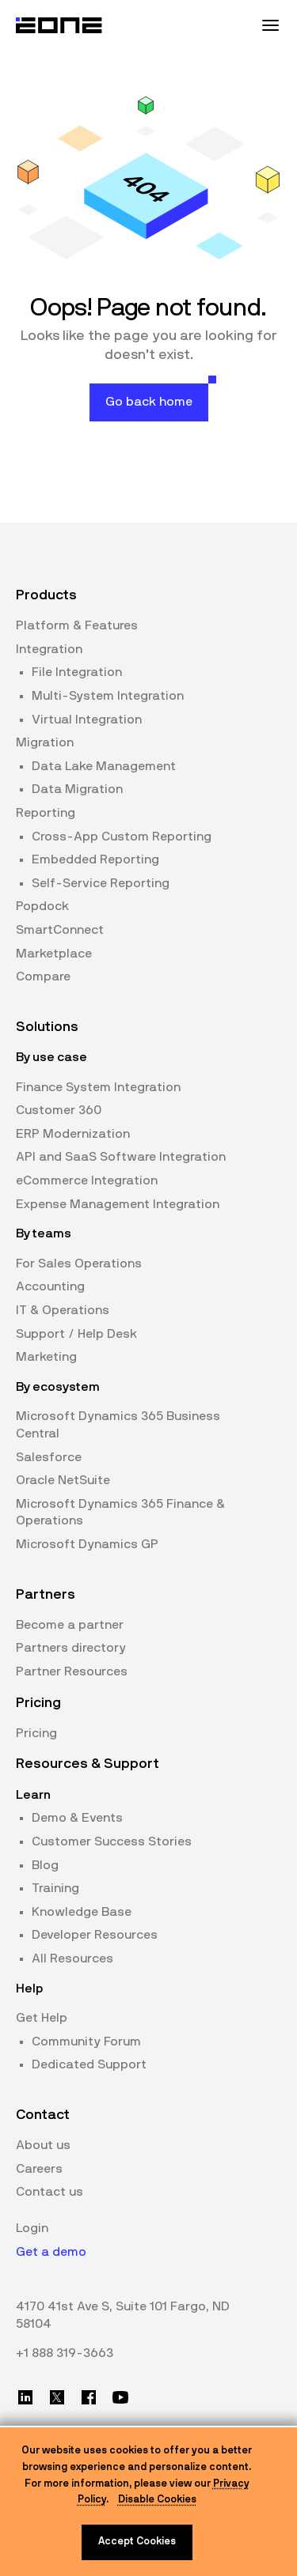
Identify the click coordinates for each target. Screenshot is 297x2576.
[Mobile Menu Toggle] (270, 25)
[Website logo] (59, 25)
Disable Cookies (157, 2500)
